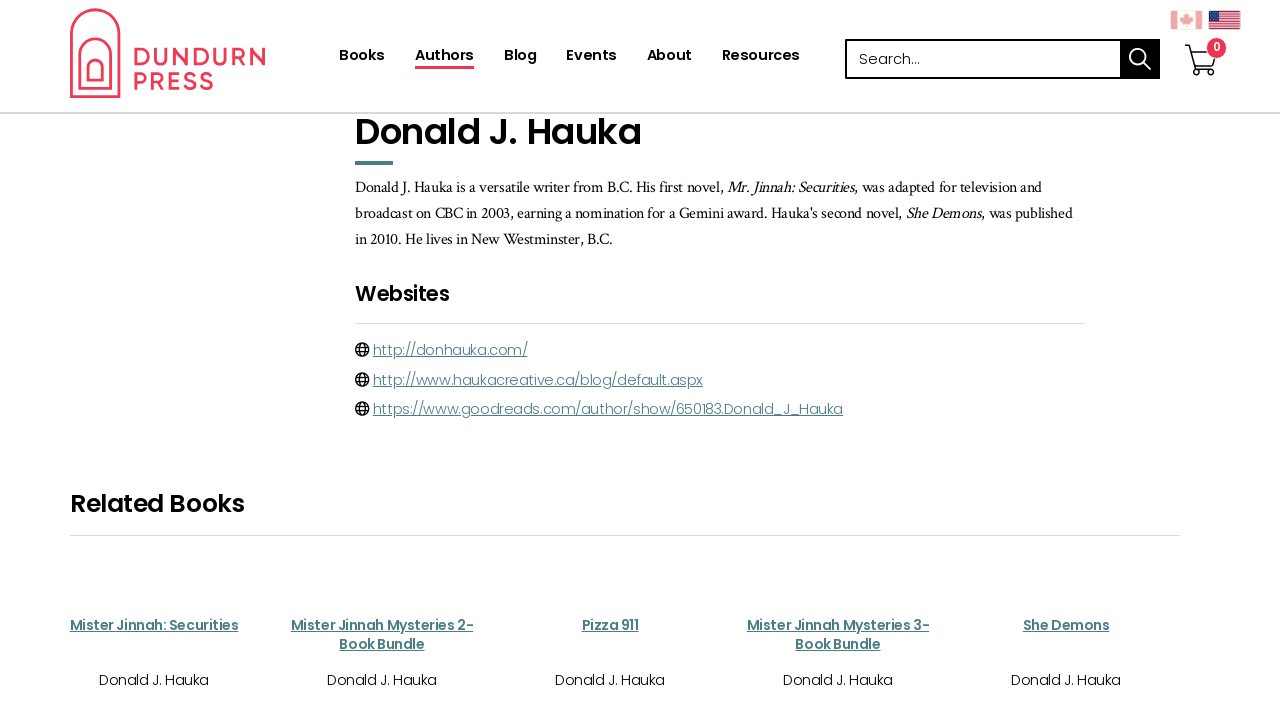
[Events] (591, 57)
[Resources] (761, 57)
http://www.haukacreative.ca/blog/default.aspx (538, 380)
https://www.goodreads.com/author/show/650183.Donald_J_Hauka (608, 409)
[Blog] (520, 57)
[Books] (362, 57)
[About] (669, 57)
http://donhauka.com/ (450, 350)
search (1140, 59)
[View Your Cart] (1201, 39)
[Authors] (444, 57)
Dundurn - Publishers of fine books (202, 53)
